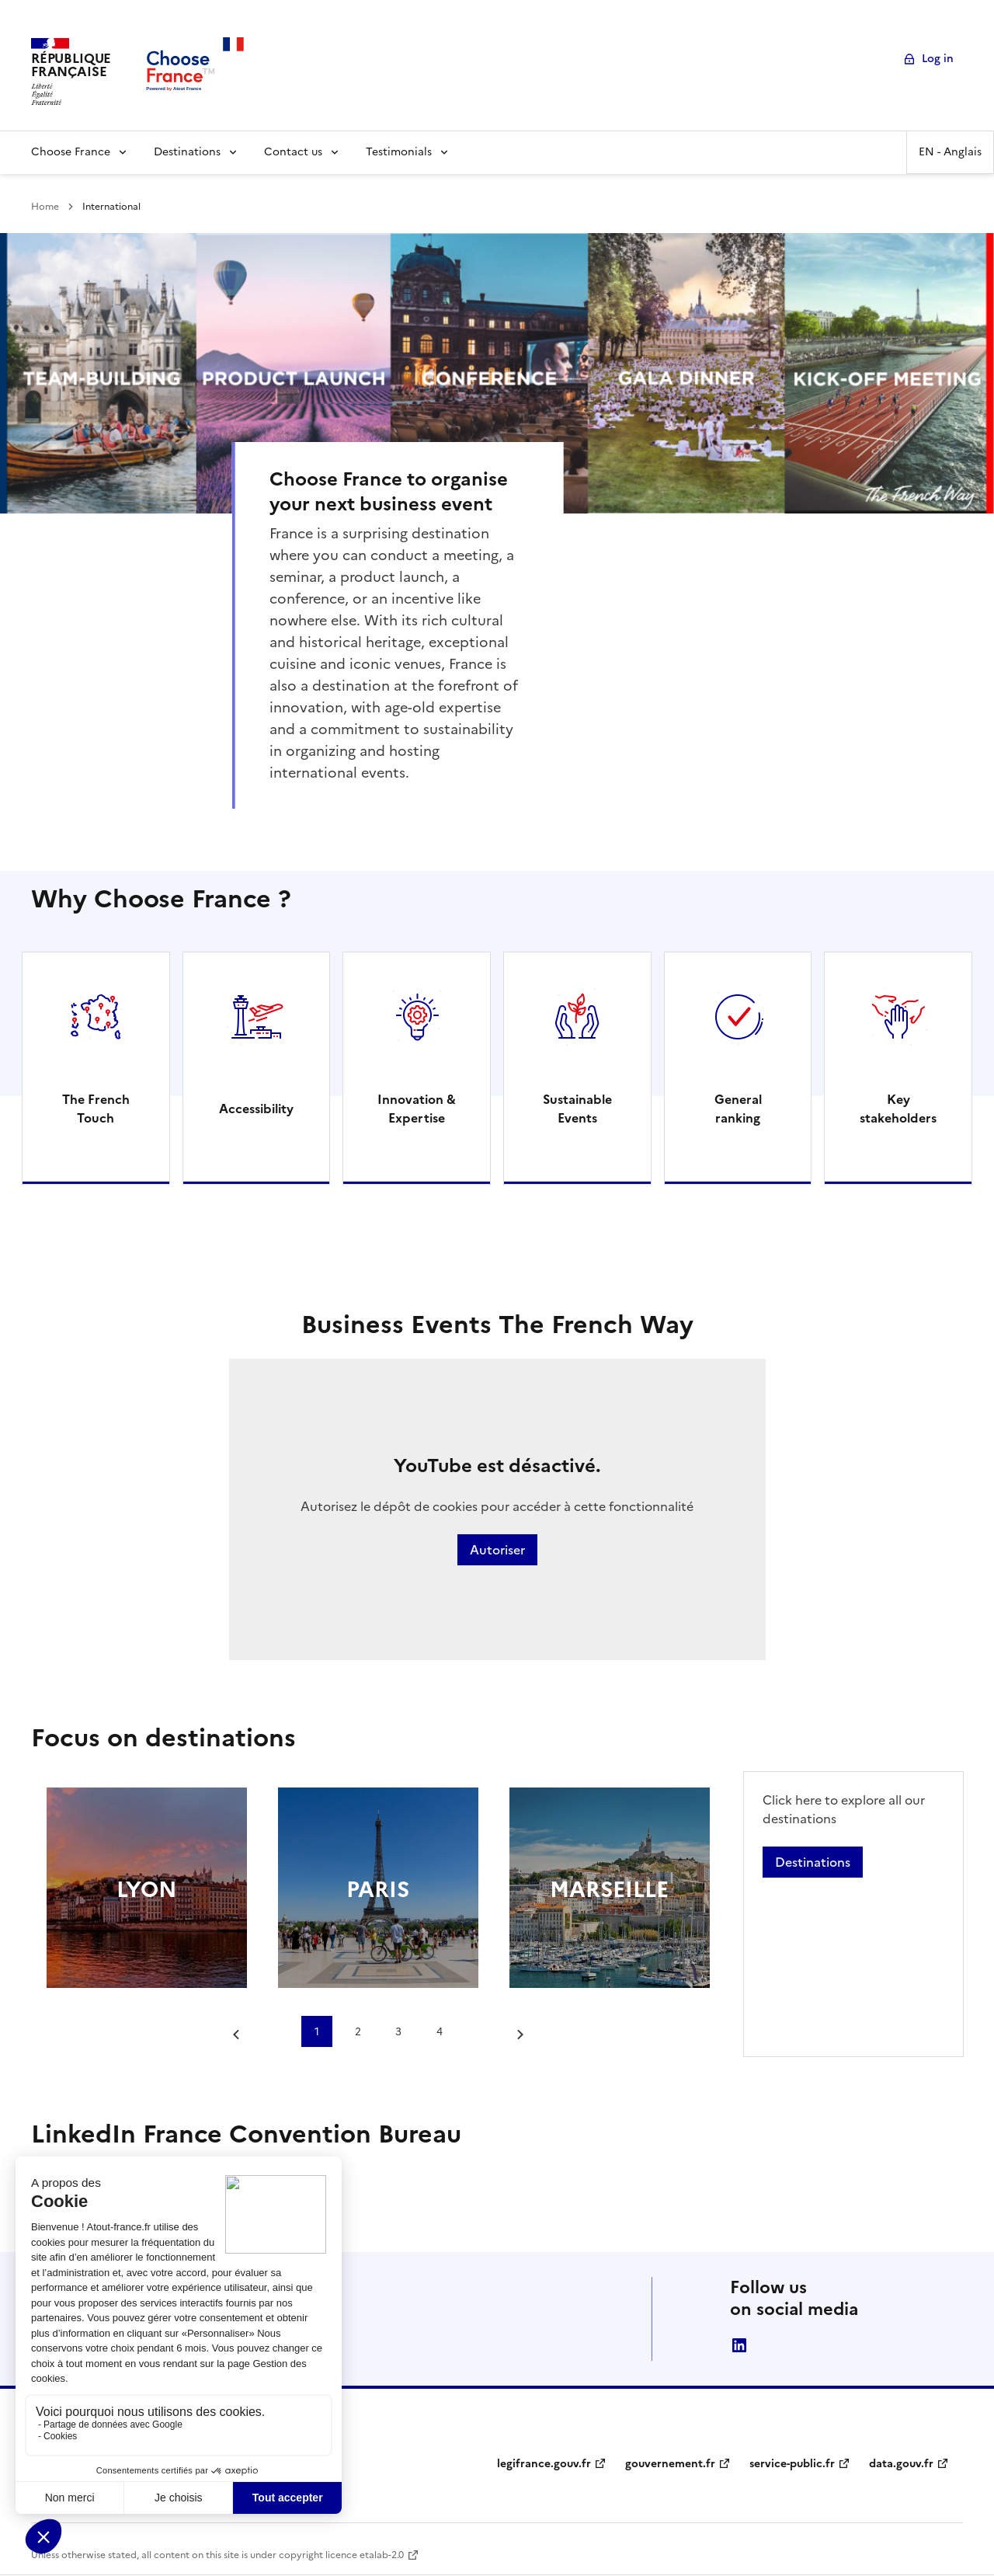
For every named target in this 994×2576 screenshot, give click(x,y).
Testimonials (399, 152)
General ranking (738, 1108)
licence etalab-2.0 (364, 2555)
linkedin (739, 2345)
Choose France (70, 152)
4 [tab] (439, 2031)
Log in (938, 58)
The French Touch (96, 1108)
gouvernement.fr (670, 2464)
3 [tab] (398, 2031)
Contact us (293, 152)
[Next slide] (516, 2034)
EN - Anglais (950, 152)
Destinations (187, 152)
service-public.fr (792, 2464)
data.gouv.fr (901, 2464)
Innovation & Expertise (416, 1108)
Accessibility (256, 1108)
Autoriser (497, 1549)
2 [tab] (358, 2031)
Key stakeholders (898, 1108)
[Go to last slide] (240, 2034)
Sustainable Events (577, 1108)
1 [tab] (317, 2031)
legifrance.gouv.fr (544, 2464)
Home (45, 207)
